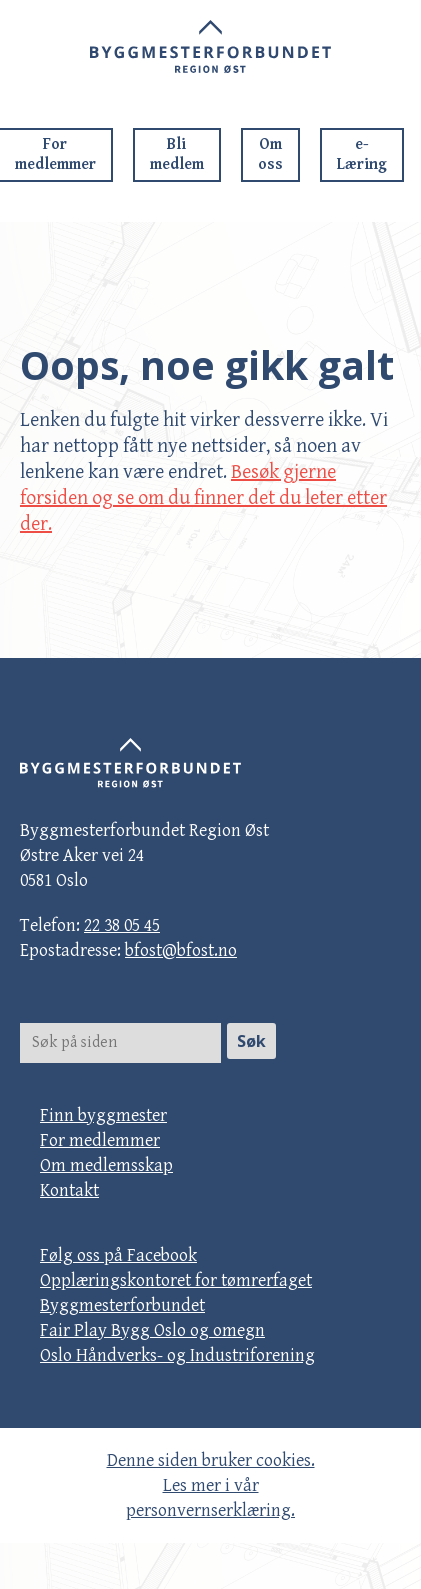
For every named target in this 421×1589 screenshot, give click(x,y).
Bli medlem (177, 154)
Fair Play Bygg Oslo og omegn (152, 1330)
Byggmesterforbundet (122, 1305)
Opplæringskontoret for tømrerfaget (176, 1280)
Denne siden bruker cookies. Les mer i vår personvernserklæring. (211, 1485)
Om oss (270, 154)
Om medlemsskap (106, 1165)
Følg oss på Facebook (118, 1255)
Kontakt (69, 1190)
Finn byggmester (103, 1115)
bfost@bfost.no (181, 950)
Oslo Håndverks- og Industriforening (177, 1355)
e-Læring (362, 154)
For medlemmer (100, 1140)
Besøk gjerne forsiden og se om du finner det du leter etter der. (203, 498)
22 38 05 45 (122, 925)
